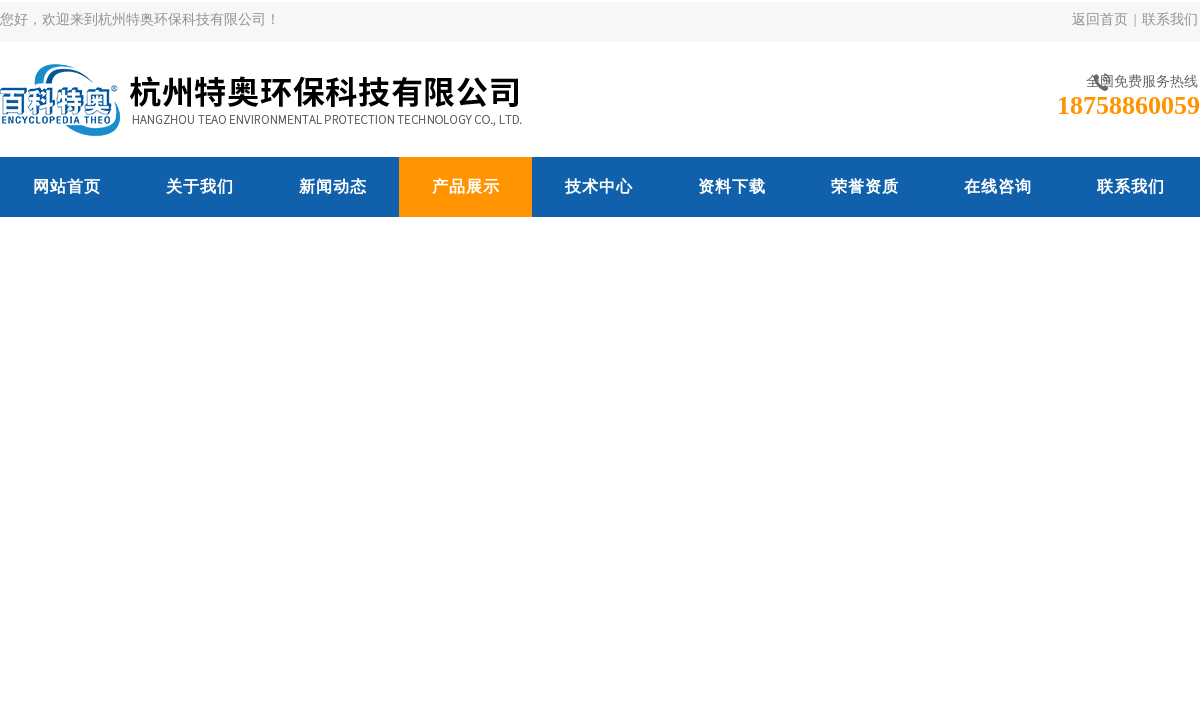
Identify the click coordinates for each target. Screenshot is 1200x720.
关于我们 (200, 186)
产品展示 (466, 186)
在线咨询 (998, 186)
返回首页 (1100, 19)
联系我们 (1170, 19)
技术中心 (599, 186)
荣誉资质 (865, 186)
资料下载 (732, 186)
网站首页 (67, 186)
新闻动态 (333, 186)
